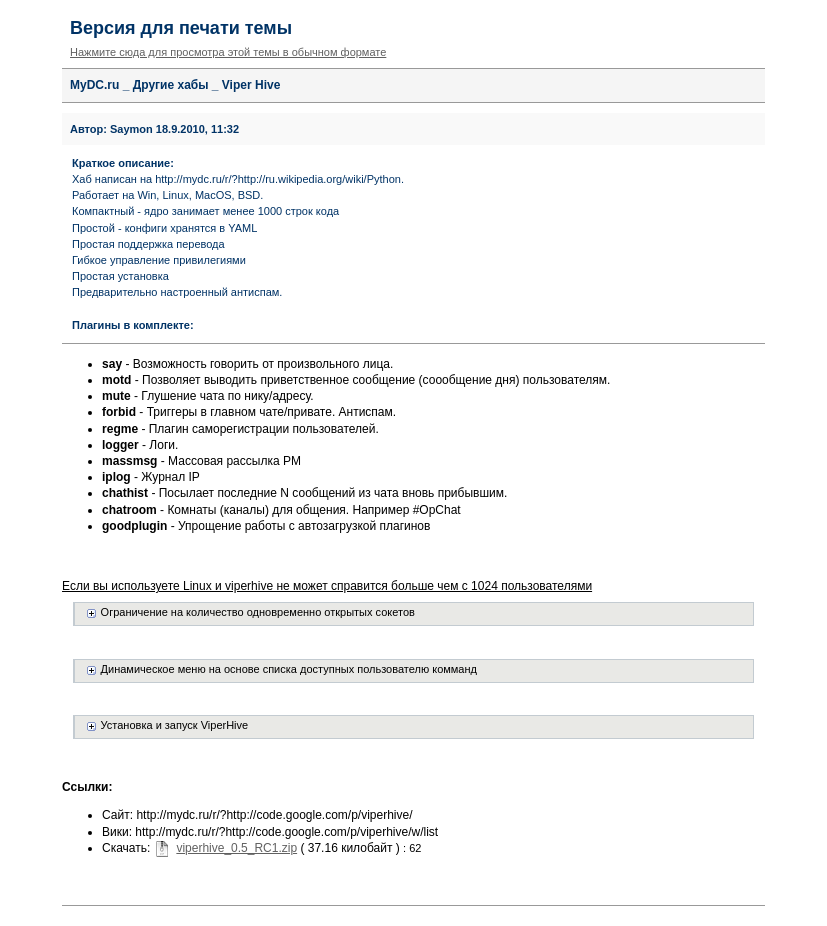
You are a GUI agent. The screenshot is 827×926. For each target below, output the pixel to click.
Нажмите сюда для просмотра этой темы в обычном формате (228, 52)
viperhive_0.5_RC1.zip (236, 848)
